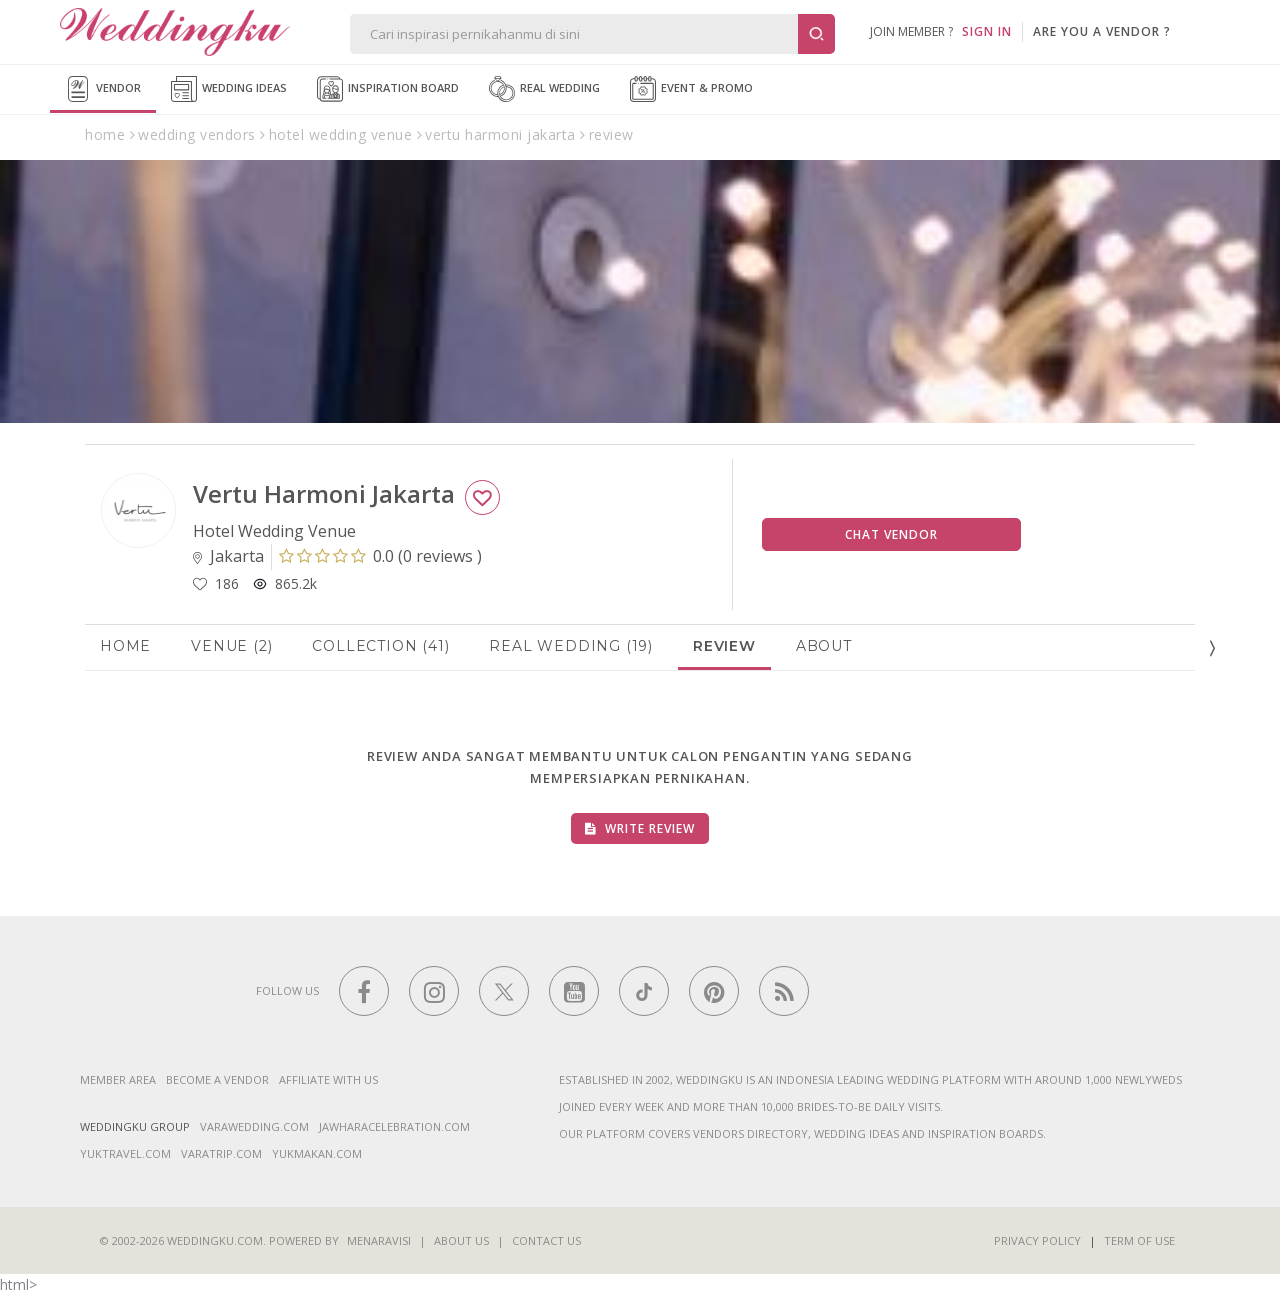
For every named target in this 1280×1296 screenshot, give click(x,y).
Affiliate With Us (328, 1079)
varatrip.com (221, 1153)
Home (125, 646)
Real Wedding (544, 89)
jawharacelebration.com (394, 1126)
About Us (461, 1240)
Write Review (640, 828)
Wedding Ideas (229, 89)
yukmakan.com (317, 1153)
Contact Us (546, 1240)
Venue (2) (231, 646)
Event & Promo (691, 89)
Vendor (103, 89)
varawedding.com (254, 1126)
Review (724, 646)
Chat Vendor (891, 534)
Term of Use (1139, 1240)
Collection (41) (380, 646)
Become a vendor (217, 1079)
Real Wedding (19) (571, 646)
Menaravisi (379, 1240)
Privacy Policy (1037, 1240)
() (380, 556)
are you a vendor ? (1102, 31)
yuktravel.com (125, 1153)
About (824, 646)
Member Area (118, 1079)
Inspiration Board (388, 89)
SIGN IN (987, 31)
